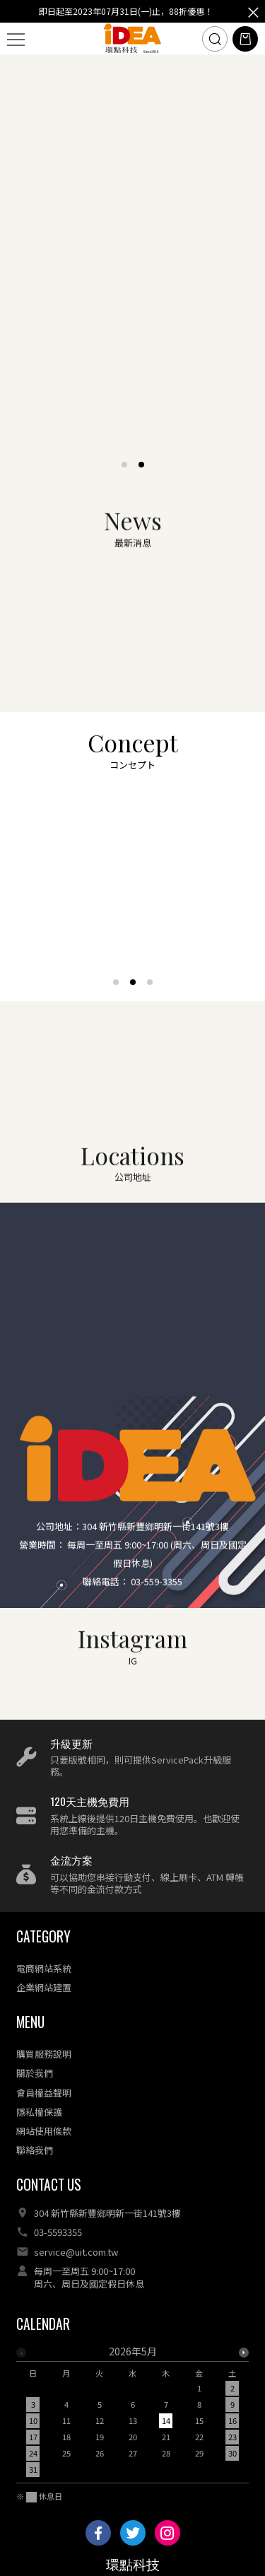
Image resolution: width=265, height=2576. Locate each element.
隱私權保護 (39, 2112)
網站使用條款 (43, 2131)
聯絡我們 (34, 2150)
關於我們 (34, 2073)
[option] (132, 2414)
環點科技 (133, 2565)
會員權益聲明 (43, 2092)
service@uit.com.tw (76, 2252)
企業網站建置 (43, 1987)
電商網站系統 (43, 1968)
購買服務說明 (43, 2054)
